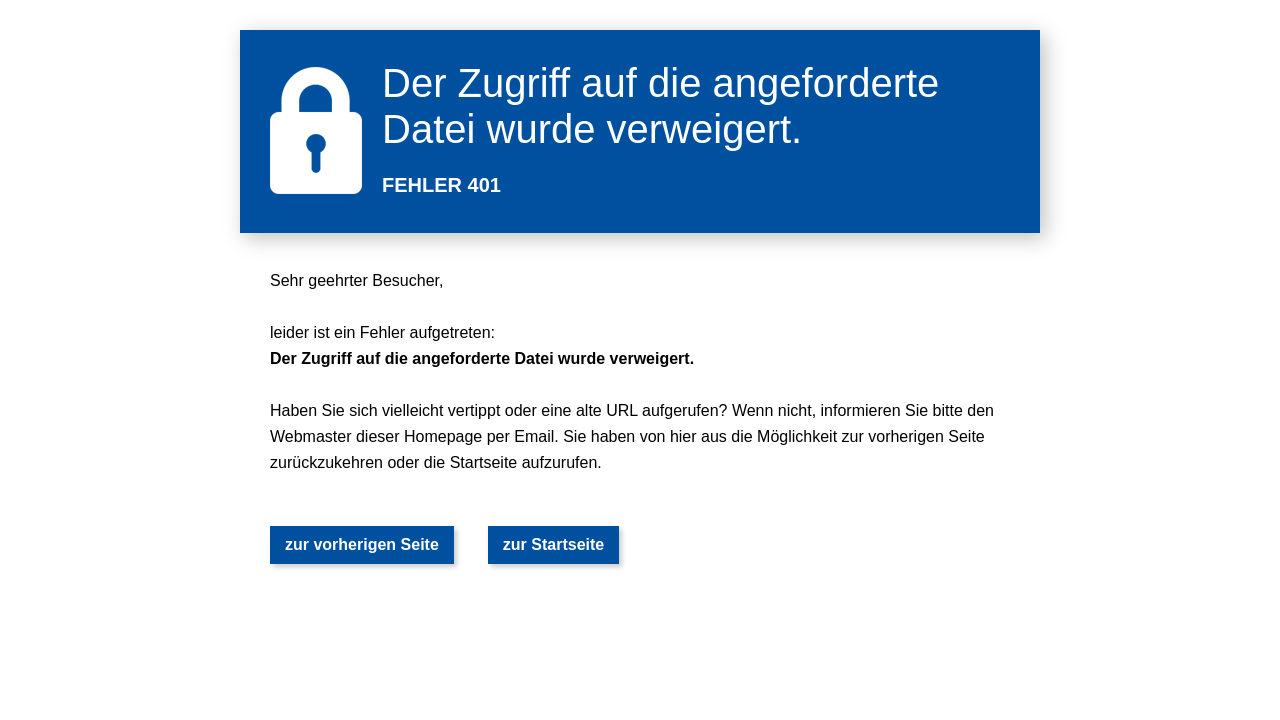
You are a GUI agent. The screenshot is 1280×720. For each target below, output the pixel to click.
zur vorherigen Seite (362, 544)
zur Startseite (553, 544)
